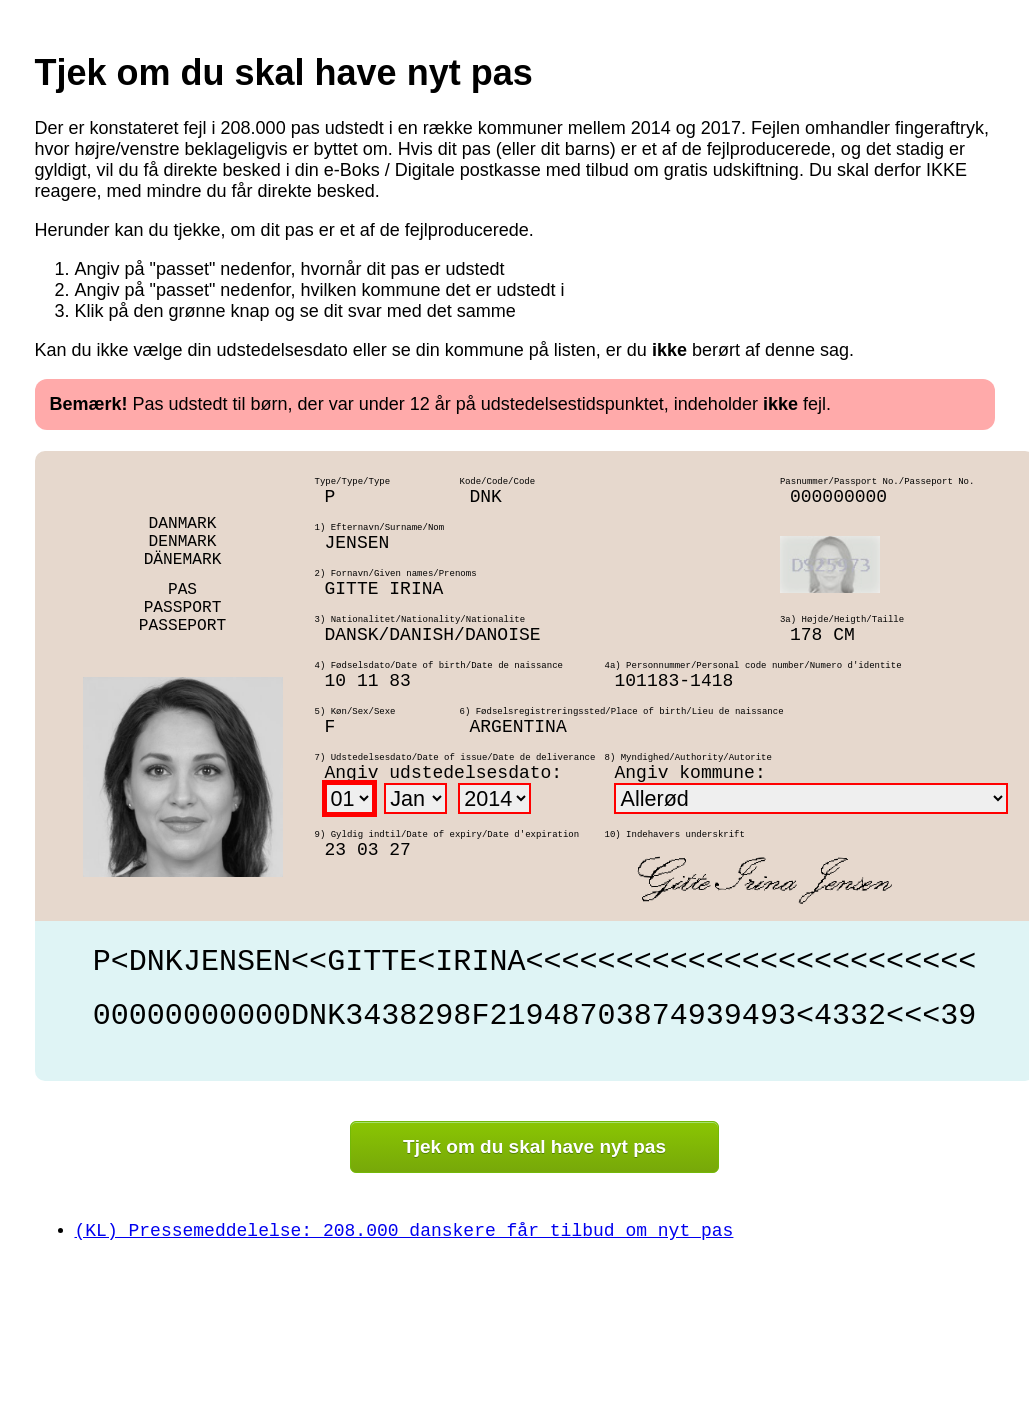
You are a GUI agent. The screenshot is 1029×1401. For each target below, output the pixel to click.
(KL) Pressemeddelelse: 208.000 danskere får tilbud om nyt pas (404, 1231)
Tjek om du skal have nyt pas (534, 1146)
